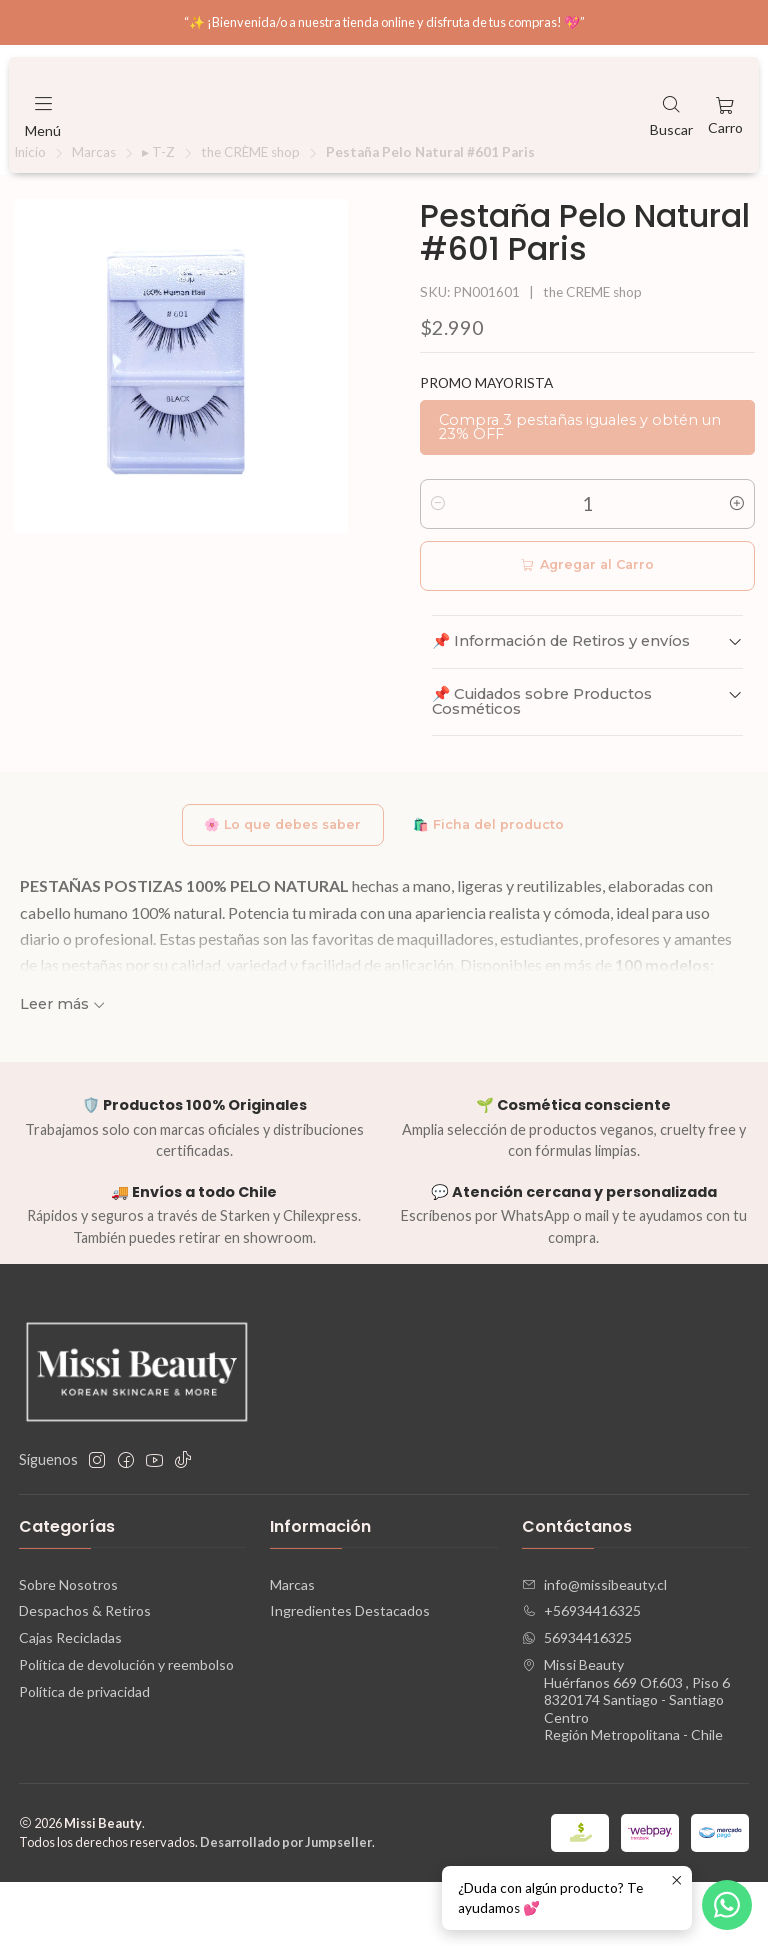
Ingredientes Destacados (350, 1675)
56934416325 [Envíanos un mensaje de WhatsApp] (577, 1702)
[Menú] (43, 115)
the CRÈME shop (250, 213)
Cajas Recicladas (70, 1702)
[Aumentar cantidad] (737, 564)
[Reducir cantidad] (438, 564)
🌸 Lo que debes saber (275, 887)
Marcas (94, 213)
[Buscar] (671, 115)
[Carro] (725, 115)
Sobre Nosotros (68, 1648)
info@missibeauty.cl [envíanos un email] (594, 1648)
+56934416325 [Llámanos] (581, 1675)
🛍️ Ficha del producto (495, 887)
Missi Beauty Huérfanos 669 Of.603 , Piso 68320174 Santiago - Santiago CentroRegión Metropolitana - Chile (626, 1764)
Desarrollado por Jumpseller (286, 1906)
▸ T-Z (158, 213)
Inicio (30, 213)
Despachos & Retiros (85, 1675)
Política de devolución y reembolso (126, 1729)
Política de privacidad (84, 1756)
